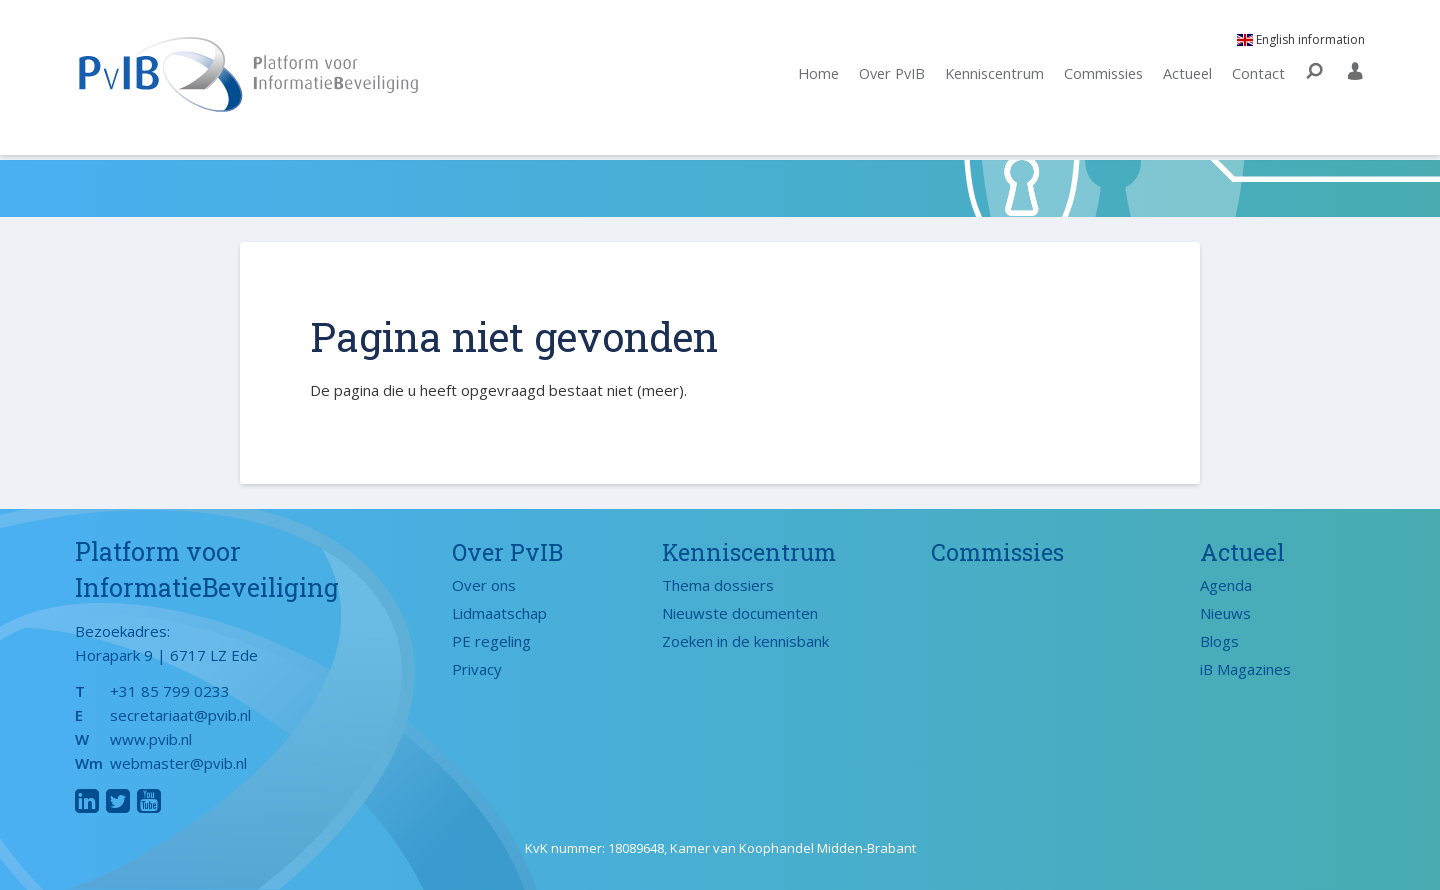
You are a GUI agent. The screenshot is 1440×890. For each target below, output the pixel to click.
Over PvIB (879, 77)
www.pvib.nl (151, 739)
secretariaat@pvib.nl (180, 715)
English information (1301, 42)
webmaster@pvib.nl (178, 763)
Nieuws (1225, 613)
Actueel (1186, 77)
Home (801, 77)
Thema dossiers (718, 585)
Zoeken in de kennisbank (745, 641)
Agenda (1226, 585)
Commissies (1099, 77)
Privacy (477, 669)
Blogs (1219, 641)
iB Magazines (1245, 669)
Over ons (484, 585)
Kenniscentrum (986, 77)
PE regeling (491, 641)
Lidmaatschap (499, 613)
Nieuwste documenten (740, 613)
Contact (1258, 77)
